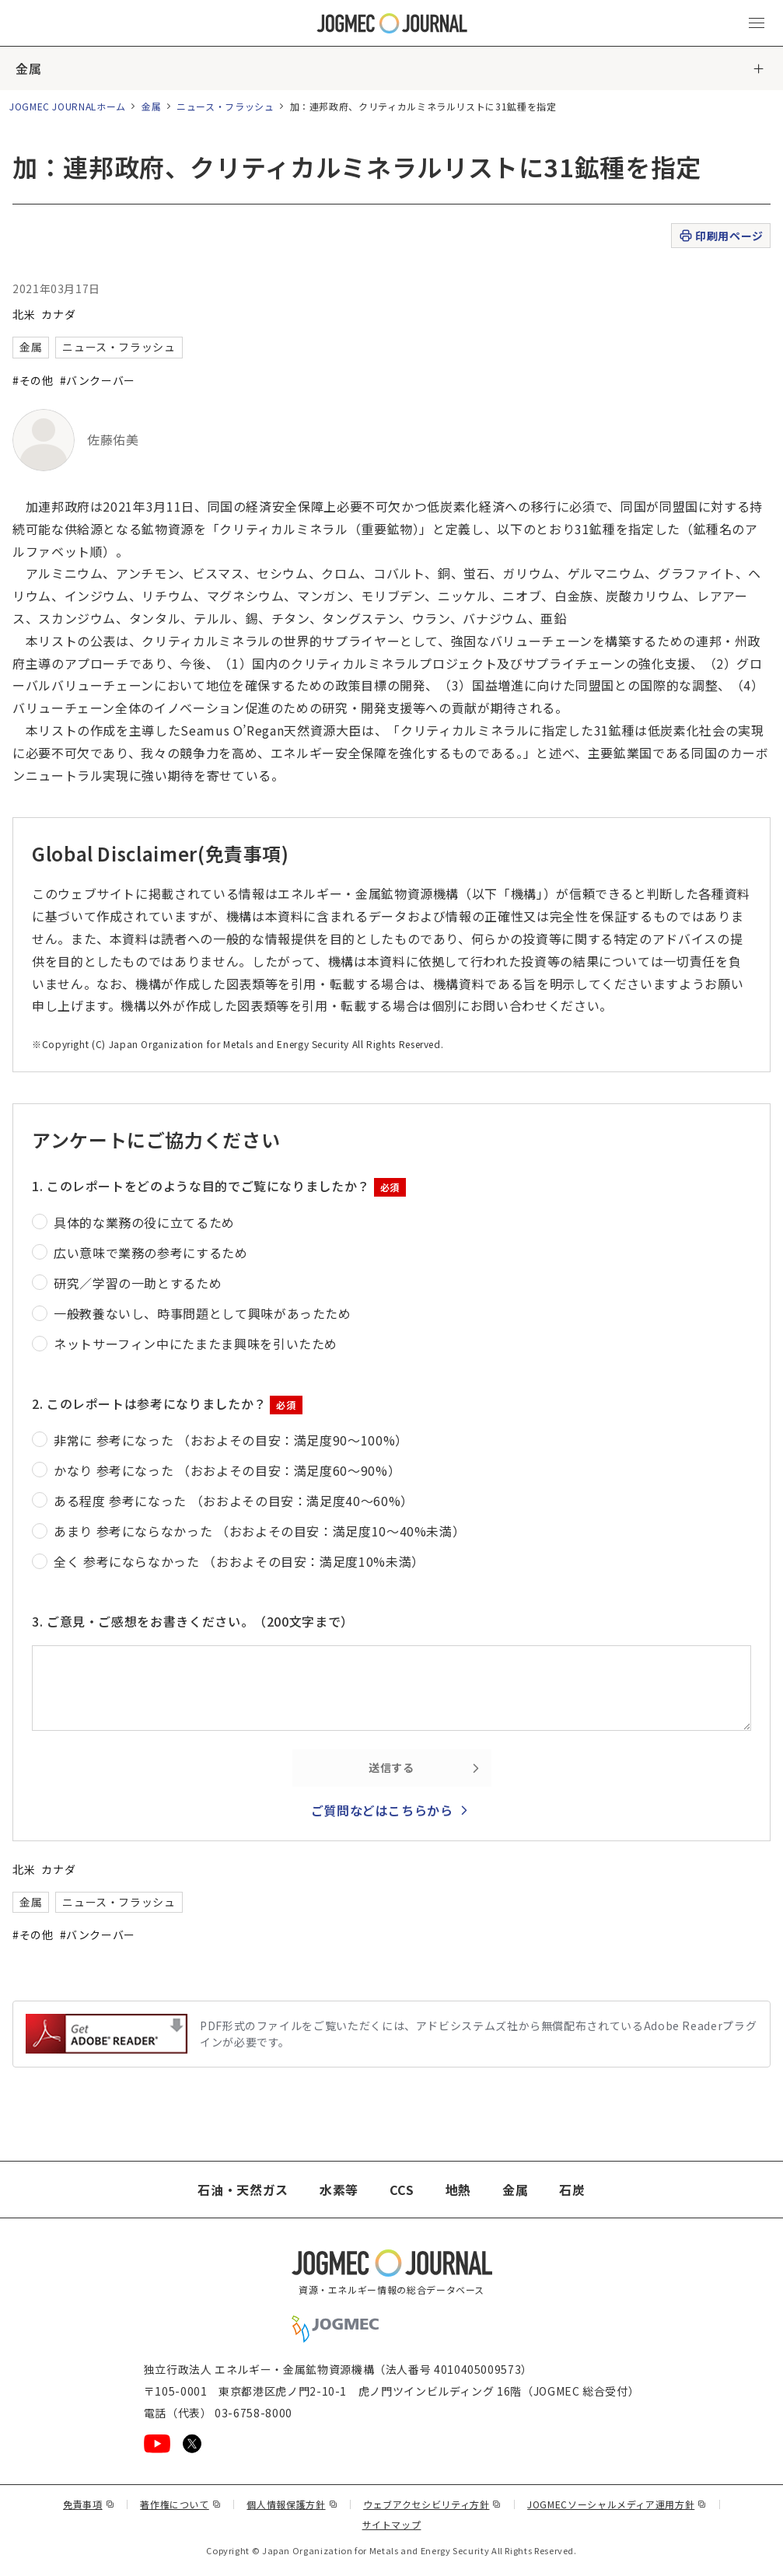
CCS (402, 2189)
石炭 (572, 2189)
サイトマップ (391, 2524)
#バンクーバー (97, 380)
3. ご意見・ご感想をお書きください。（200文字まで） (193, 1621)
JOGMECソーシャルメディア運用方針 (617, 2504)
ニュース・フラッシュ (225, 106)
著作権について (180, 2504)
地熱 (458, 2189)
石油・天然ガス (242, 2189)
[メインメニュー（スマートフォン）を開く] (756, 23)
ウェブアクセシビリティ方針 (432, 2504)
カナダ (58, 314)
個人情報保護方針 (291, 2504)
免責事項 (88, 2504)
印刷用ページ (720, 236)
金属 (28, 68)
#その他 (33, 380)
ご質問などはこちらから (382, 1810)
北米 (23, 314)
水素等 (339, 2189)
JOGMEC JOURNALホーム (67, 106)
